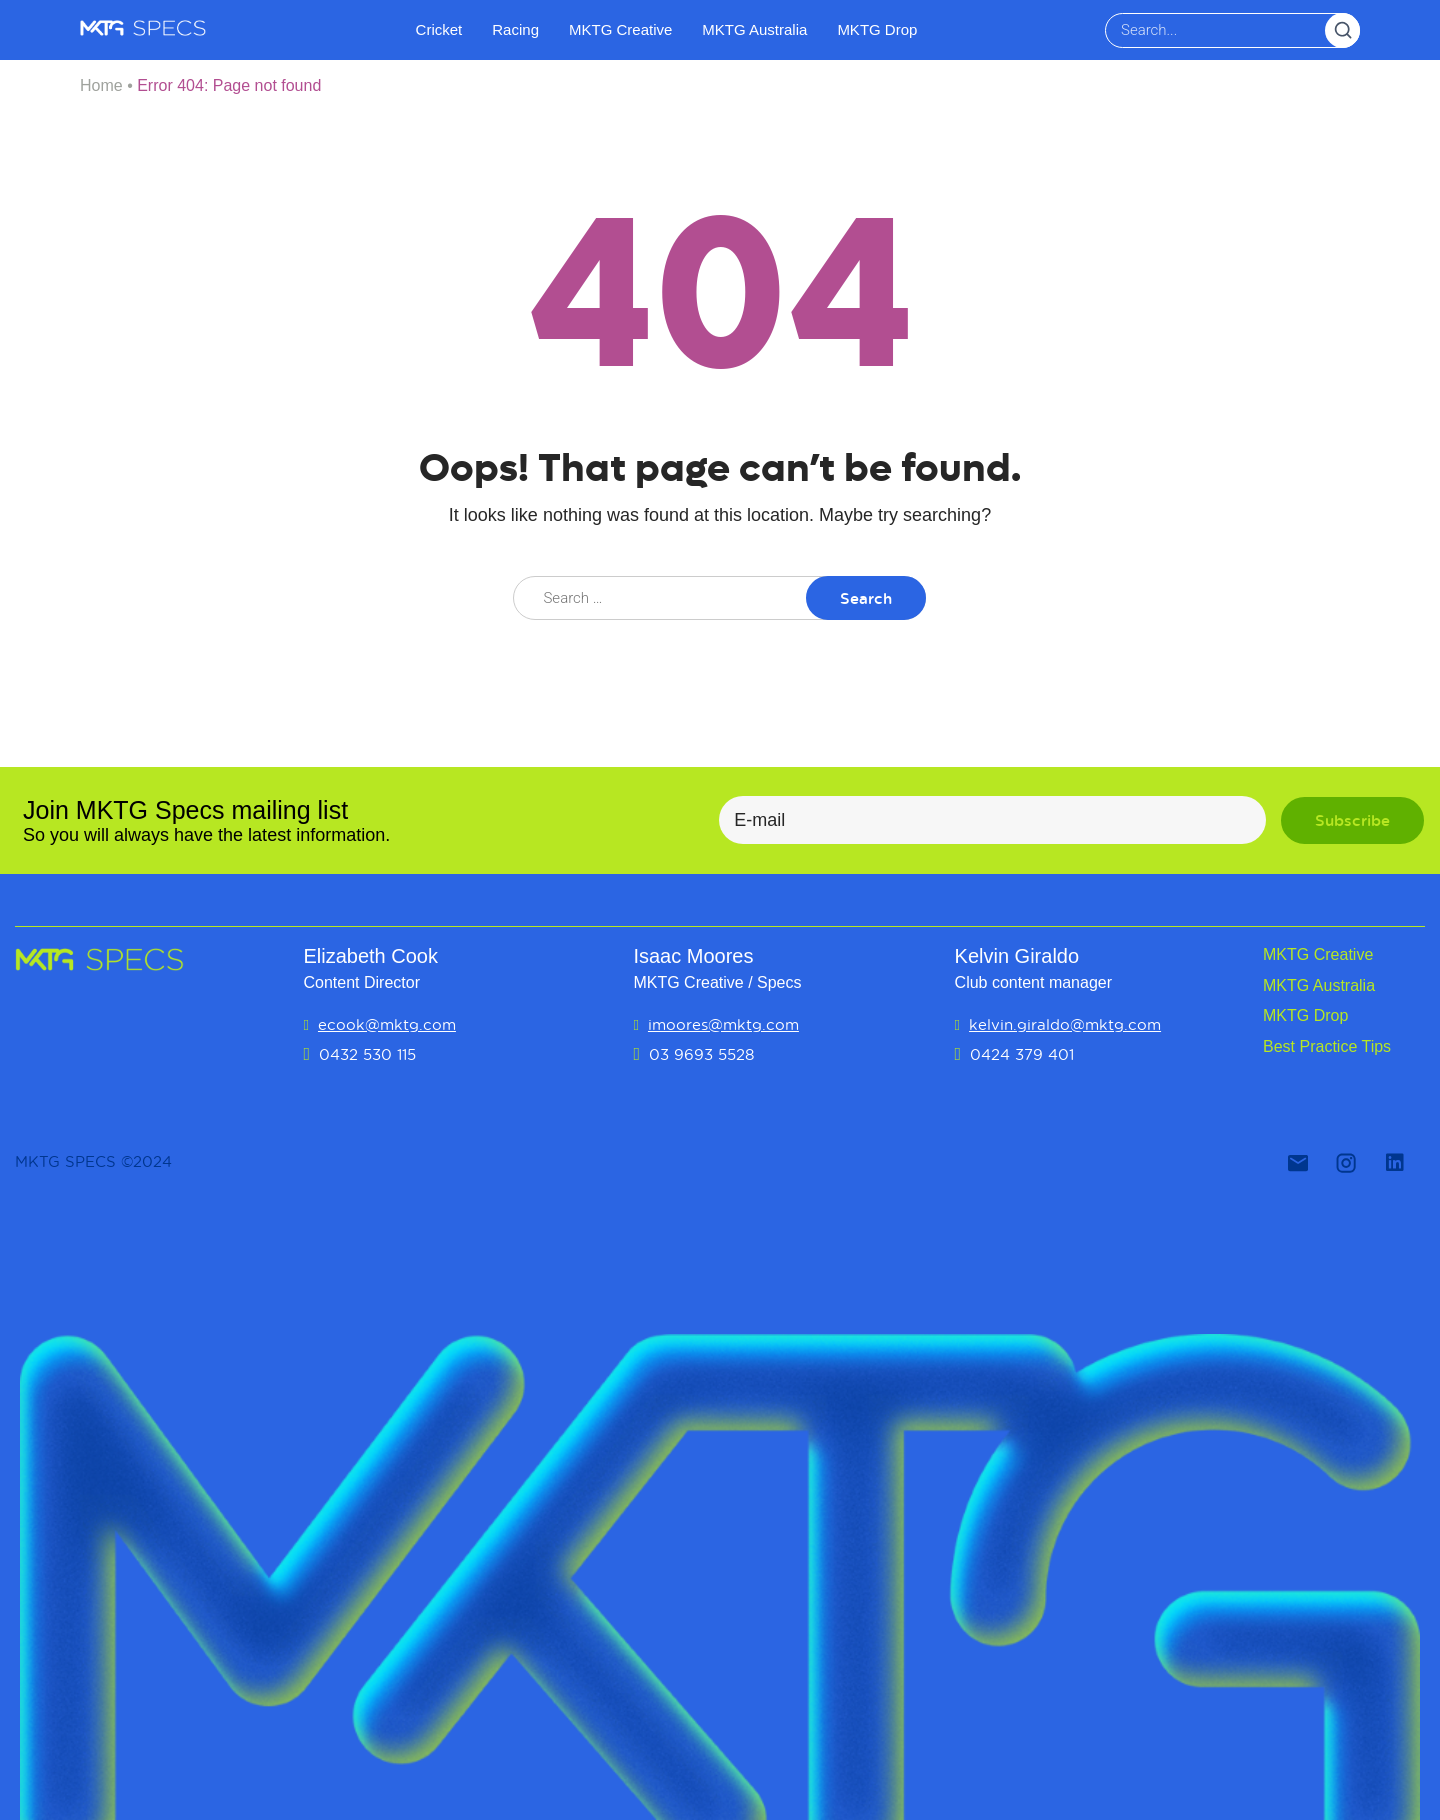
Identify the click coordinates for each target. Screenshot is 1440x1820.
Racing (515, 29)
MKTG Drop (877, 29)
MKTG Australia (754, 29)
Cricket (439, 29)
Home (101, 85)
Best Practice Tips (1327, 1046)
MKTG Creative (620, 29)
